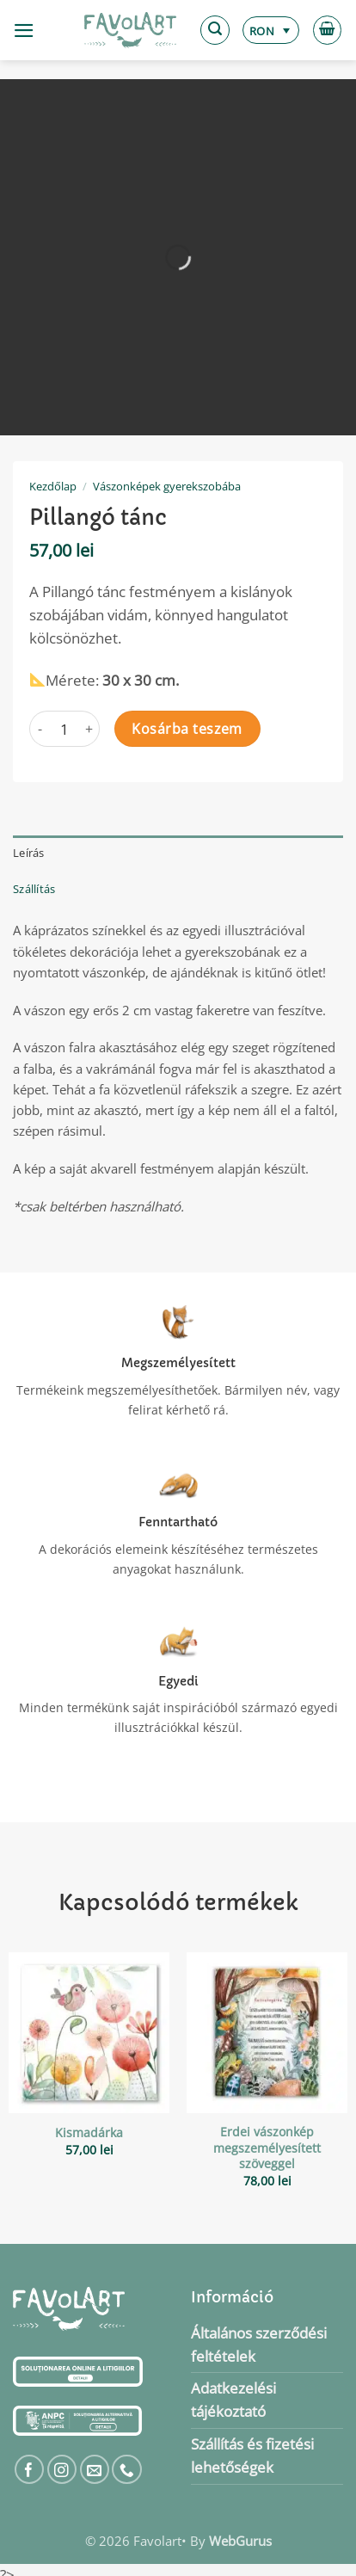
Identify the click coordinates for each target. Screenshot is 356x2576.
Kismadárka (89, 2133)
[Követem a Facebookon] (30, 2470)
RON (261, 31)
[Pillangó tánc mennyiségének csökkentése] (39, 729)
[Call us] (127, 2470)
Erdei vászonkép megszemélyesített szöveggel (267, 2148)
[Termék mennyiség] (64, 729)
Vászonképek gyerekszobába (167, 486)
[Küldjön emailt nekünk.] (95, 2470)
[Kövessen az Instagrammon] (62, 2470)
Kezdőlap (53, 486)
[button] (24, 30)
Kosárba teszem (187, 728)
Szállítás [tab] (34, 889)
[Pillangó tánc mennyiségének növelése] (89, 729)
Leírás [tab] (29, 852)
